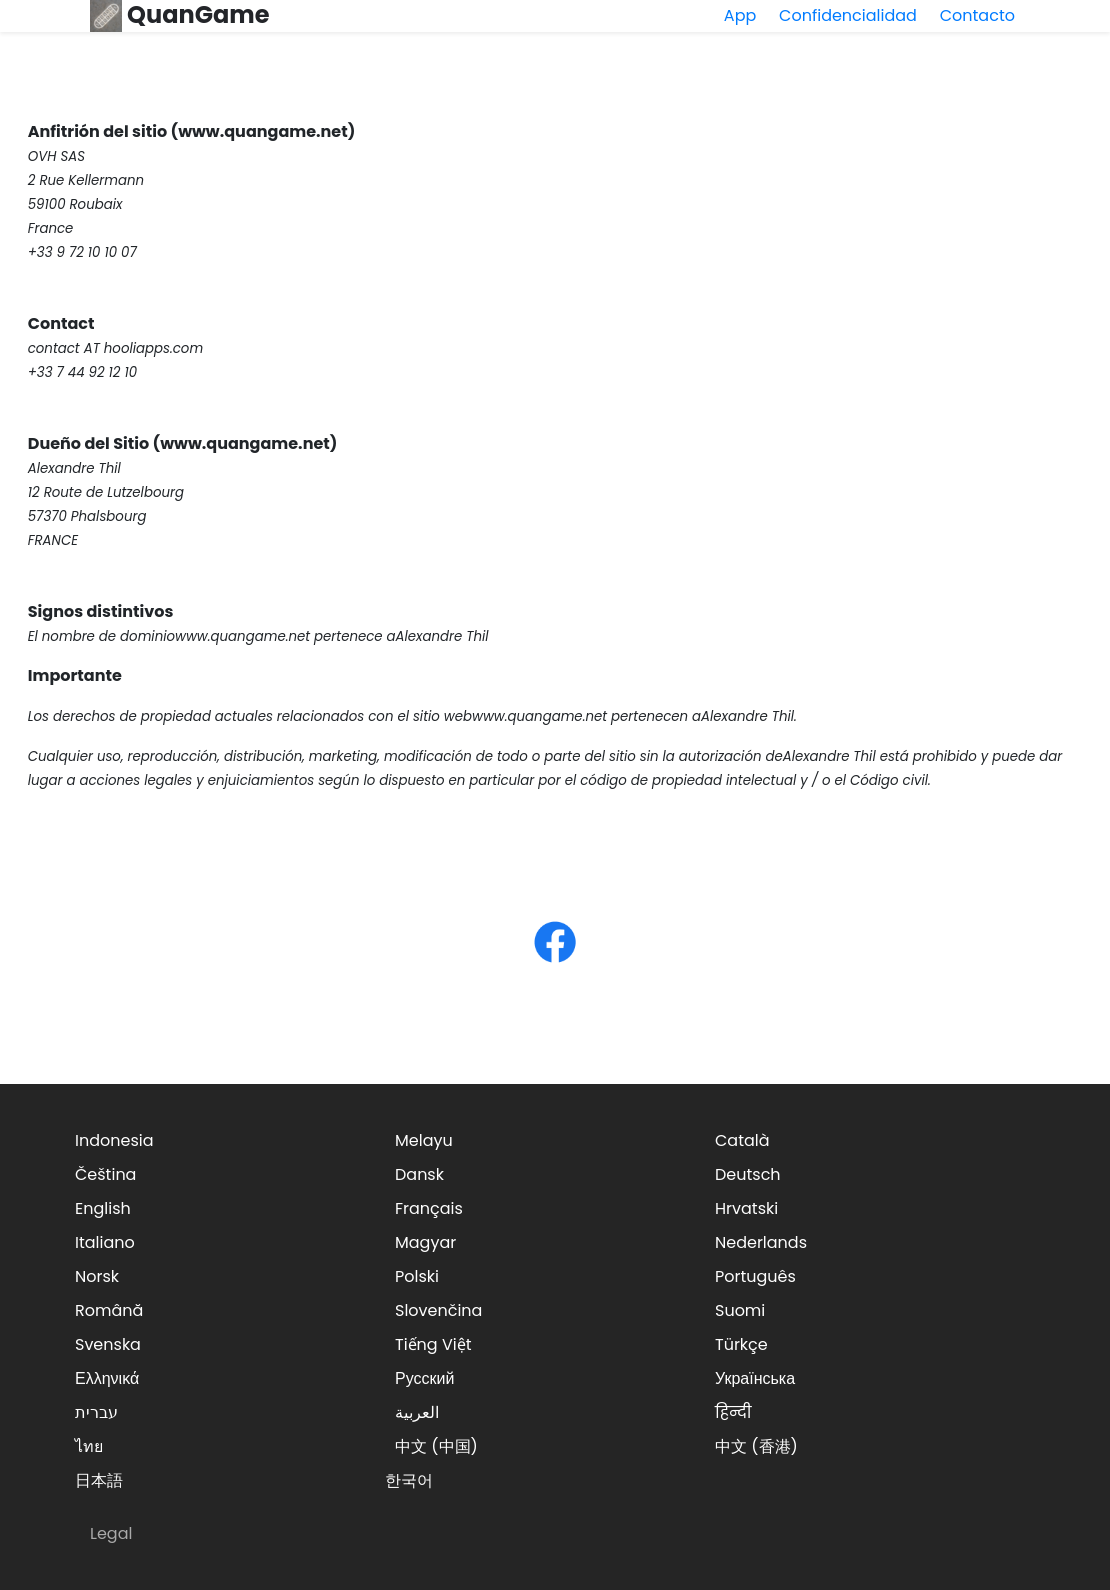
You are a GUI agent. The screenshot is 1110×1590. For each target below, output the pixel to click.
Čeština (105, 1174)
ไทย (89, 1446)
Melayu (424, 1140)
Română (109, 1310)
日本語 (99, 1480)
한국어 (409, 1480)
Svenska (108, 1344)
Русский (424, 1378)
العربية (417, 1412)
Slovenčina (438, 1310)
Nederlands (761, 1242)
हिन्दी (733, 1412)
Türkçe (741, 1344)
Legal (111, 1533)
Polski (417, 1276)
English (103, 1208)
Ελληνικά (107, 1378)
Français (429, 1208)
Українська (755, 1378)
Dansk (419, 1174)
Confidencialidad (848, 15)
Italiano (105, 1242)
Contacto (977, 15)
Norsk (97, 1276)
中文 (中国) (436, 1446)
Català (742, 1140)
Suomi (740, 1310)
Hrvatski (746, 1208)
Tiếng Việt (433, 1344)
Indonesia (114, 1140)
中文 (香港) (756, 1446)
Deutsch (748, 1174)
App (740, 15)
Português (755, 1276)
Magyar (425, 1242)
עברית (96, 1412)
